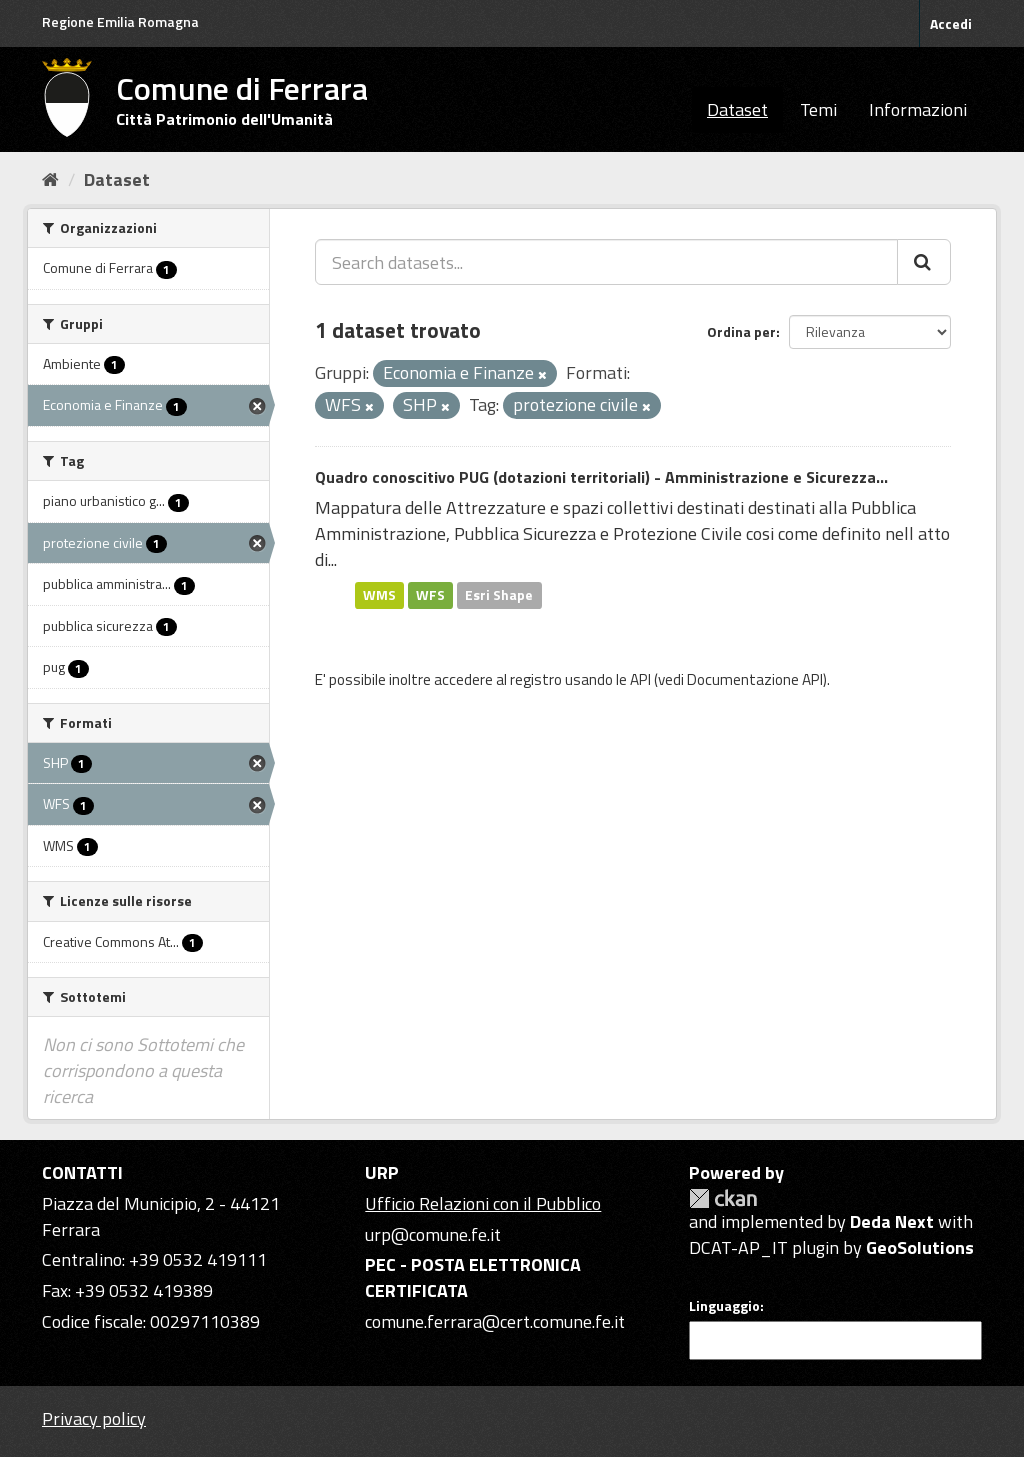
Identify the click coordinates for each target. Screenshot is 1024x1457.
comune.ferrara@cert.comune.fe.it (495, 1321)
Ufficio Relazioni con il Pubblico (483, 1203)
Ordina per (741, 331)
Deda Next (892, 1221)
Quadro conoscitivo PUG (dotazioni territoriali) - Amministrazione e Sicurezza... (601, 477)
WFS (430, 595)
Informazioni (918, 109)
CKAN (723, 1198)
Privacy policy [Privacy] (94, 1418)
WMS (379, 595)
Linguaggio (724, 1306)
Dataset (737, 109)
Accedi (951, 23)
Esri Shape (499, 595)
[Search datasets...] (606, 262)
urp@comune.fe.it (433, 1234)
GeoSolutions (920, 1247)
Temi (818, 109)
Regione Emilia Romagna (120, 21)
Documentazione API (755, 679)
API (640, 679)
